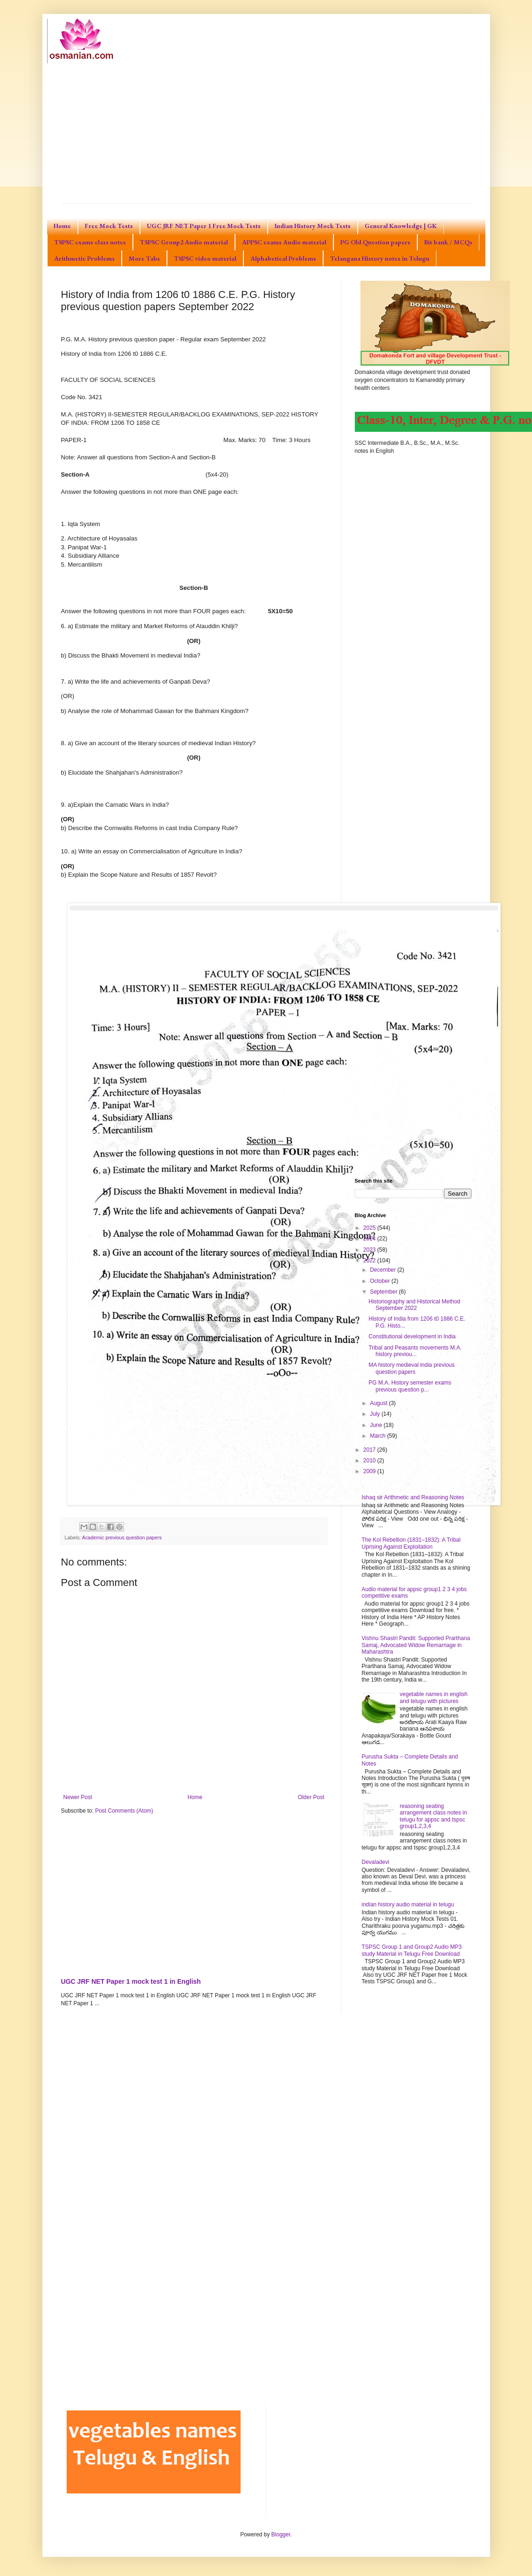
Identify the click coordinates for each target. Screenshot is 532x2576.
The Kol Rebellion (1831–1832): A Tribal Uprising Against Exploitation (411, 1543)
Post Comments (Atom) (124, 1810)
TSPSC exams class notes (90, 242)
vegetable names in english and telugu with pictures (433, 1697)
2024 (370, 1238)
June (376, 1425)
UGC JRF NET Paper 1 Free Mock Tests (204, 226)
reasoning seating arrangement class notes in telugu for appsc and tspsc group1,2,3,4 (433, 1816)
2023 (370, 1249)
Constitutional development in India (412, 1336)
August (379, 1403)
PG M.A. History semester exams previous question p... (409, 1385)
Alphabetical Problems (283, 258)
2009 (370, 1471)
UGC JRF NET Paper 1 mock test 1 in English (131, 1981)
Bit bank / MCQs (448, 242)
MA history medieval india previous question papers (411, 1368)
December (383, 1270)
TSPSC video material (205, 258)
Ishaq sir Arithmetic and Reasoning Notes (413, 1497)
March (378, 1436)
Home (62, 226)
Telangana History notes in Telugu (379, 258)
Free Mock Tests (109, 226)
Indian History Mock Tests (313, 226)
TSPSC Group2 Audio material (184, 242)
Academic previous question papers (122, 1537)
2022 (370, 1260)
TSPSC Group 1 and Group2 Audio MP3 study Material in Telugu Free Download (412, 1950)
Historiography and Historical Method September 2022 (414, 1304)
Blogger (280, 2534)
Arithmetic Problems (84, 258)
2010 (370, 1460)
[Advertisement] (266, 133)
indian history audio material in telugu (408, 1904)
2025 (370, 1228)
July (375, 1414)
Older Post (311, 1797)
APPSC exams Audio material (284, 242)
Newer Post (77, 1797)
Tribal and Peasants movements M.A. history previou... (415, 1350)
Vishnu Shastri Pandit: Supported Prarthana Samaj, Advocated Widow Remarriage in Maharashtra (416, 1645)
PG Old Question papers (375, 242)
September (384, 1291)
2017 (370, 1450)
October (380, 1281)
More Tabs (144, 258)
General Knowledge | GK (401, 226)
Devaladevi (375, 1862)
